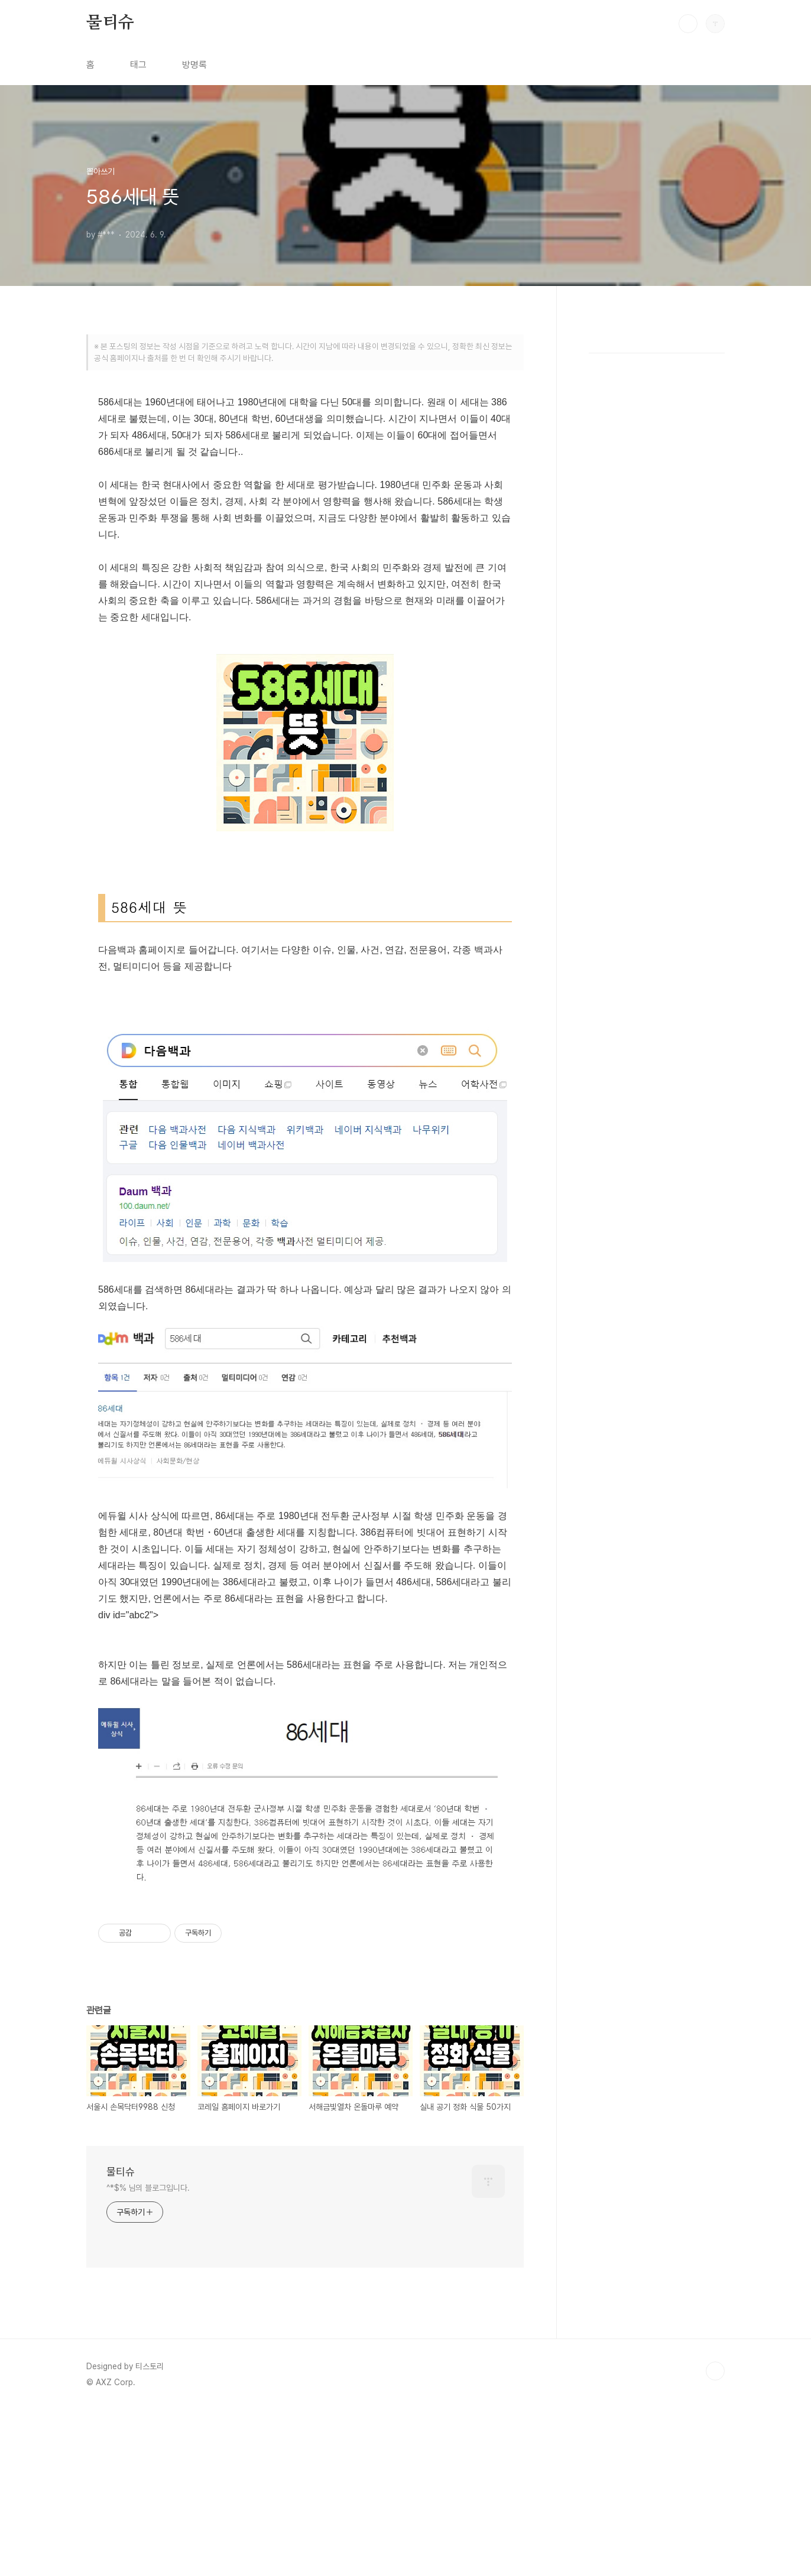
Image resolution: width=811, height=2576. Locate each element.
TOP (715, 2536)
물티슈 (110, 23)
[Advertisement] (305, 465)
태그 (138, 64)
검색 (688, 23)
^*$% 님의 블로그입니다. (148, 2353)
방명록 (194, 64)
